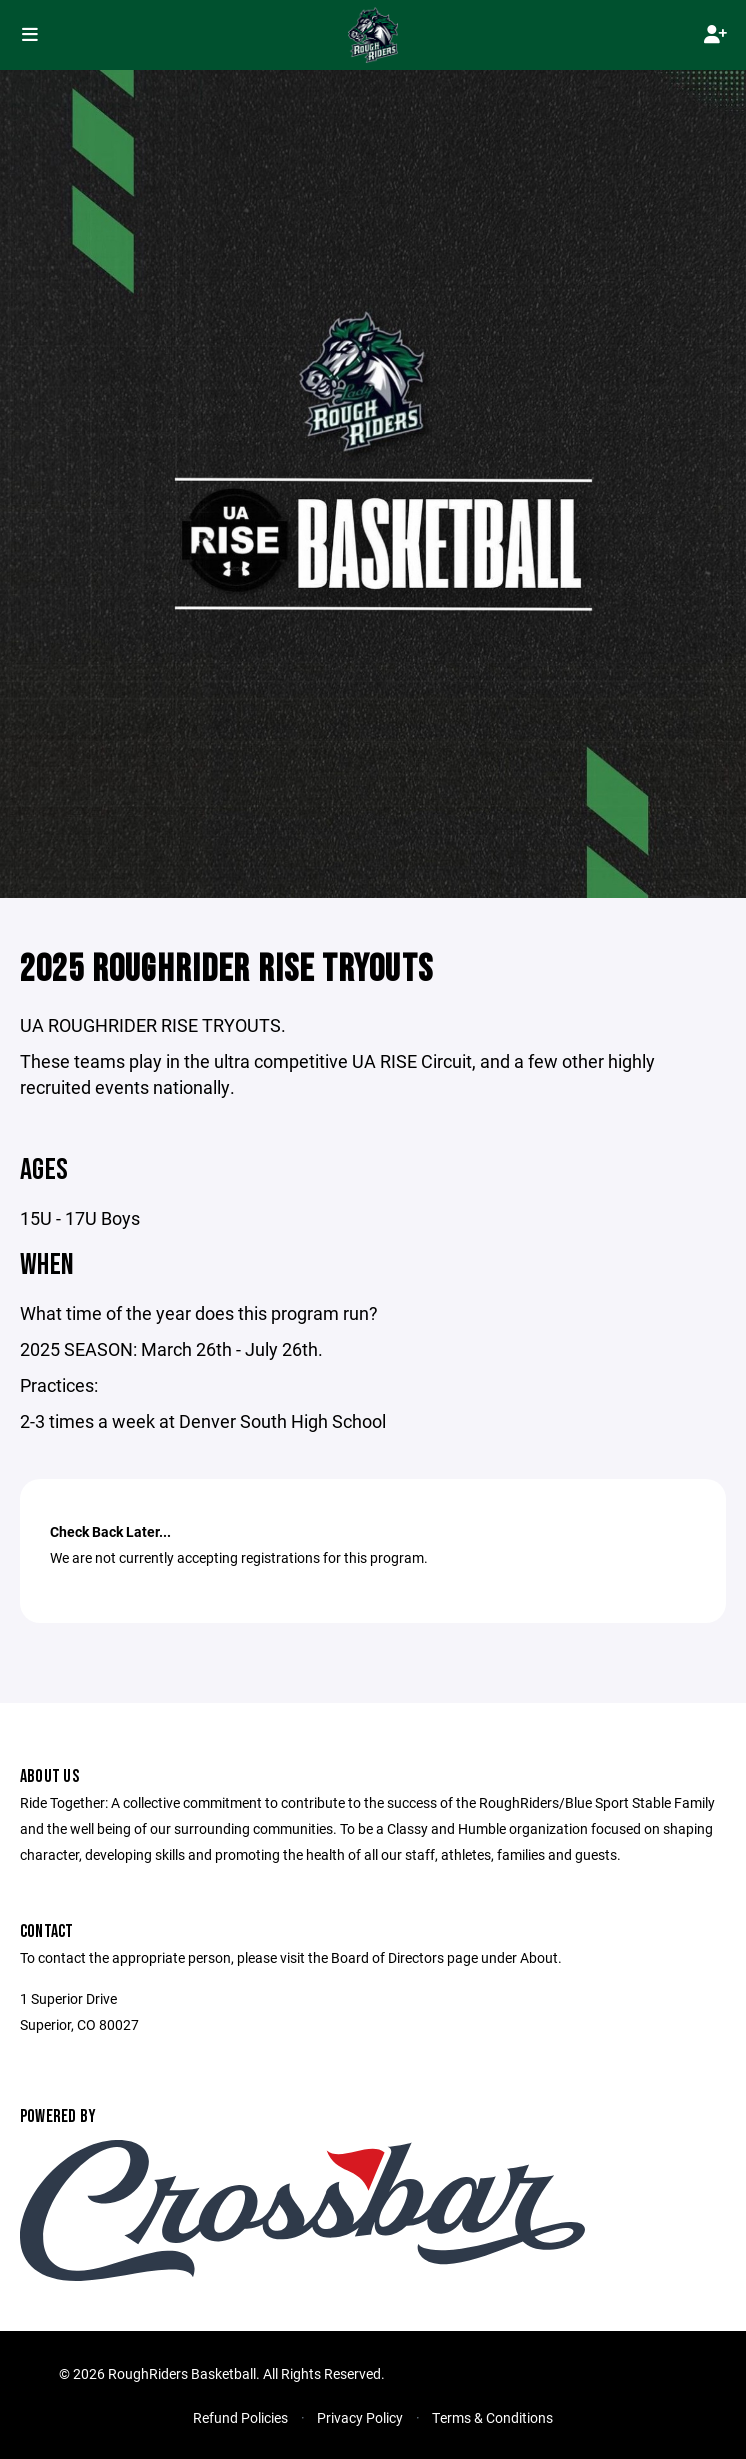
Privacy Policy (360, 2417)
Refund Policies (240, 2417)
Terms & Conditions (492, 2417)
